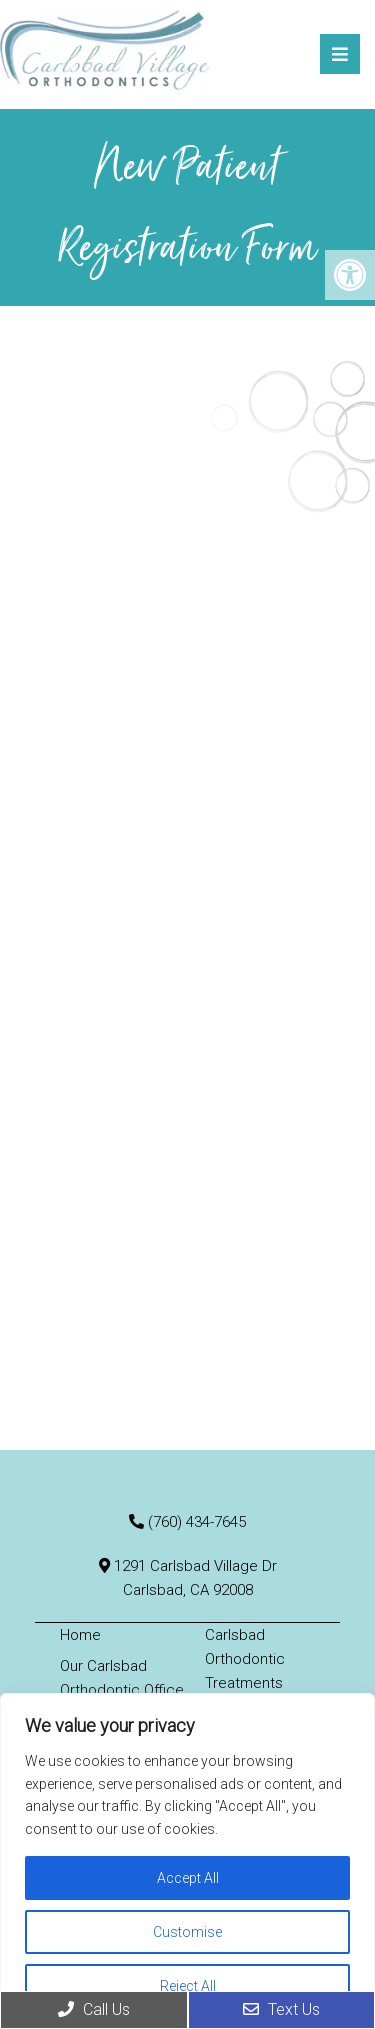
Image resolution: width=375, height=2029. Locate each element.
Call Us (94, 2009)
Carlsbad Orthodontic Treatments (245, 1659)
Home (80, 1635)
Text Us (281, 2009)
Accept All (188, 1878)
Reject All (188, 1986)
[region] (187, 1861)
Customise (187, 1932)
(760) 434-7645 (197, 1522)
